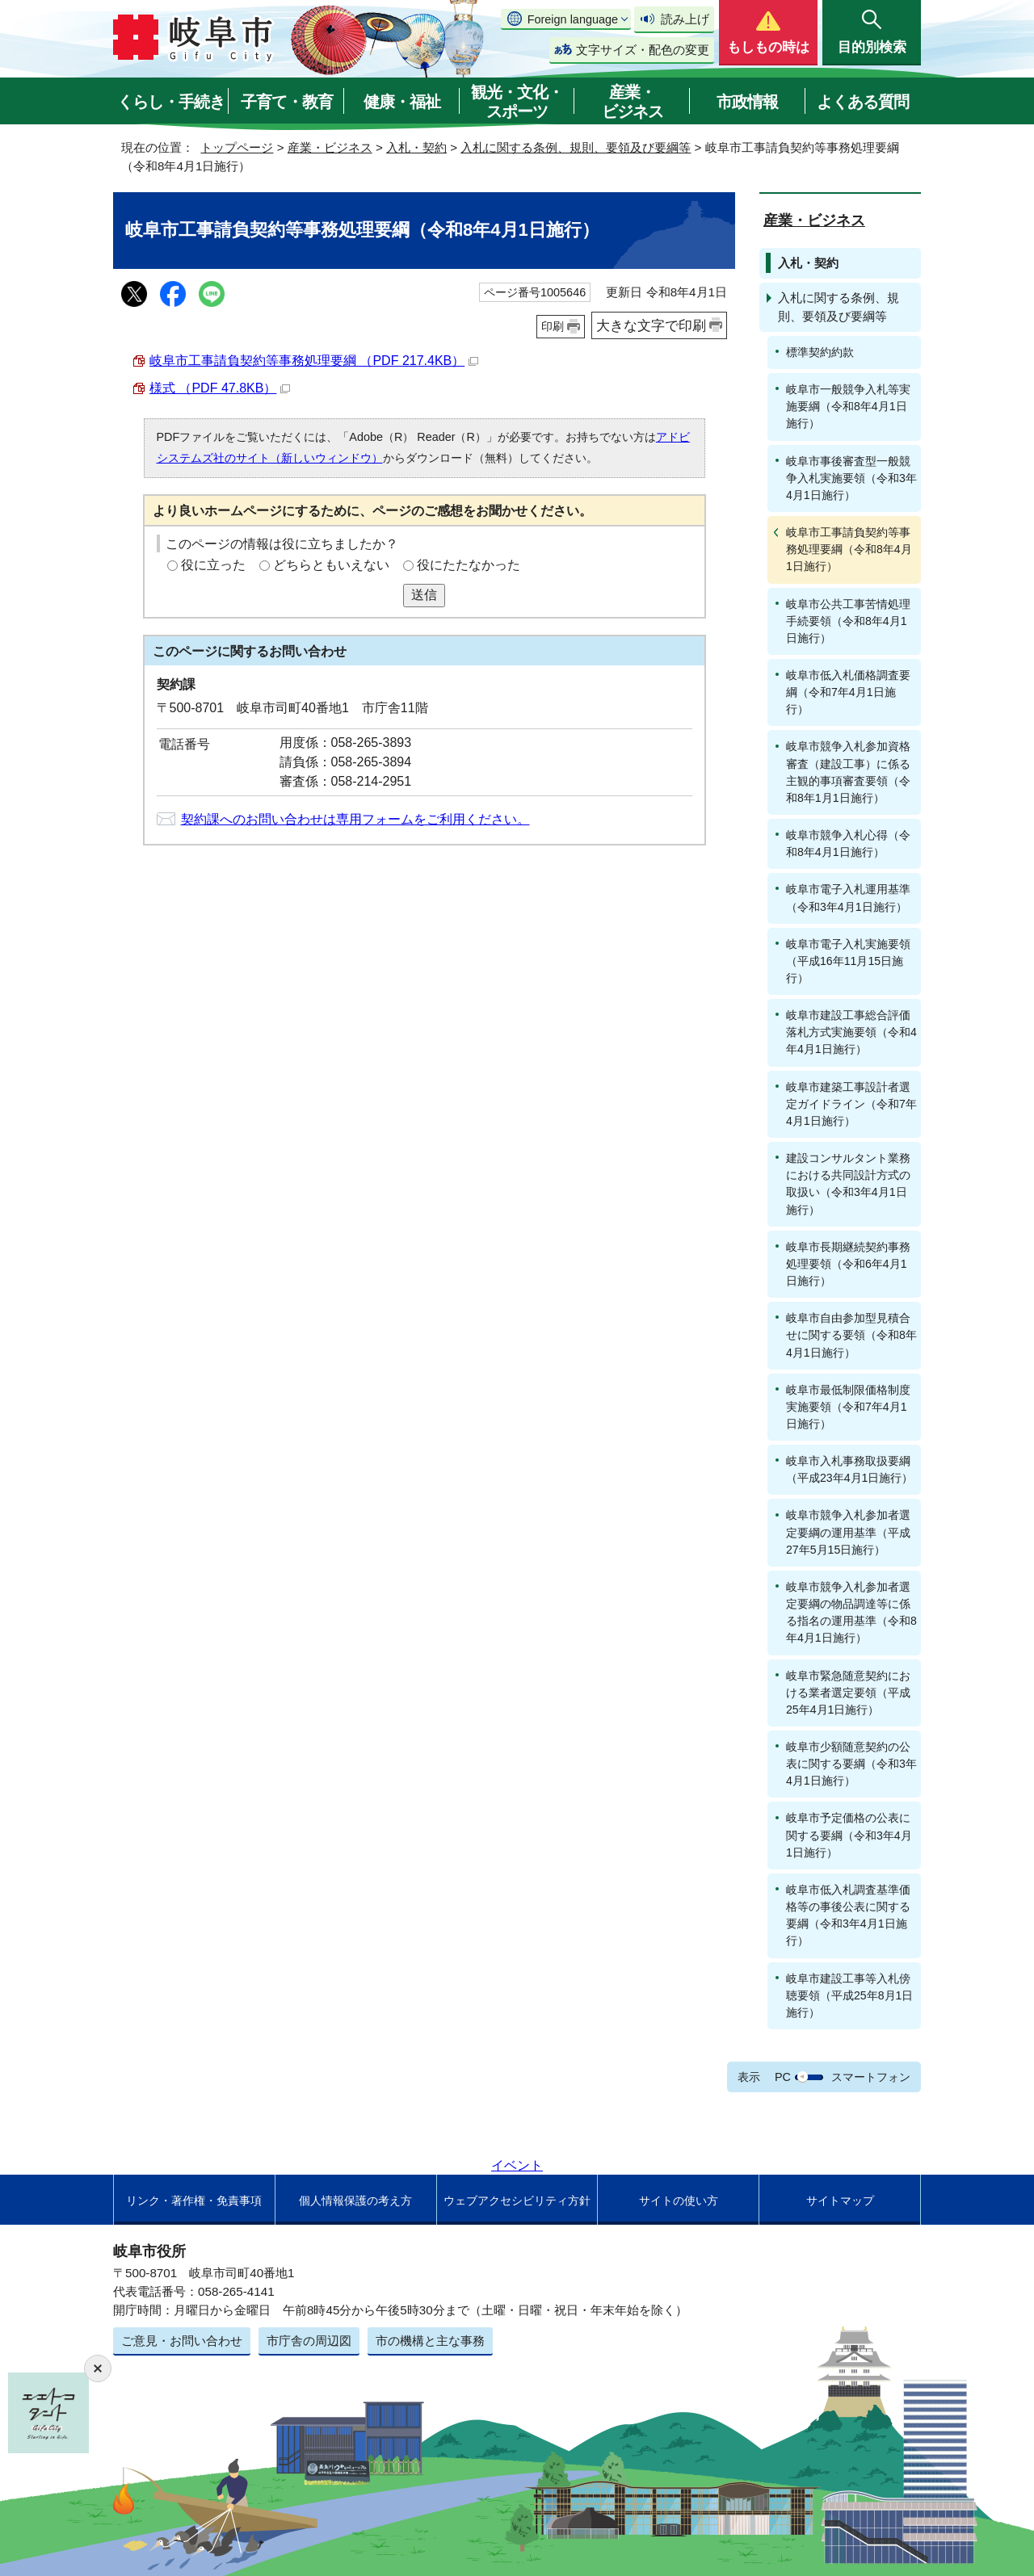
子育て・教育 (287, 102)
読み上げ (685, 19)
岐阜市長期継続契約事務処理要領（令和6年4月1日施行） (848, 1263)
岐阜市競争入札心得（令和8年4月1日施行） (848, 843)
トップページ (236, 147)
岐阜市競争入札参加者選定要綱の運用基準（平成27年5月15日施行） (848, 1531)
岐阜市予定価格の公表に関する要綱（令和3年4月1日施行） (849, 1834)
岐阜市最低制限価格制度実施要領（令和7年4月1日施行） (848, 1406)
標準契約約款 (820, 352)
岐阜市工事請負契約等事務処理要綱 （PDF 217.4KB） (313, 360)
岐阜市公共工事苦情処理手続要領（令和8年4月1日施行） (848, 621)
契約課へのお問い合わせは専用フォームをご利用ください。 (355, 819)
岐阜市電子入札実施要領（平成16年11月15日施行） (848, 961)
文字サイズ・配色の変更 (642, 50)
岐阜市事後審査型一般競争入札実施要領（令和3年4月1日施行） (851, 478)
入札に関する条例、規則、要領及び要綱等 (575, 147)
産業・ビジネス (632, 101)
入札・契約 (416, 147)
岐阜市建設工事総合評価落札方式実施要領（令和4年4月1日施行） (851, 1032)
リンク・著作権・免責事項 (194, 2200)
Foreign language (573, 19)
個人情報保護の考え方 (355, 2200)
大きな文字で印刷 (651, 325)
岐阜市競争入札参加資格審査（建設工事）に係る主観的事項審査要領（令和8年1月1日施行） (848, 771)
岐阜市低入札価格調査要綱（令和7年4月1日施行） (848, 692)
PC (783, 2076)
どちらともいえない (331, 565)
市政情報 (747, 102)
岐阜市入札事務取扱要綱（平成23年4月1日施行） (849, 1469)
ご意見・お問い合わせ (181, 2340)
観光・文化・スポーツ (517, 101)
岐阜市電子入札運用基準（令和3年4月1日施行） (848, 898)
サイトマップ (840, 2200)
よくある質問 (863, 102)
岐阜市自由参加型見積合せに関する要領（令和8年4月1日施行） (851, 1334)
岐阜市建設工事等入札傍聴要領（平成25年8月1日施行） (849, 1995)
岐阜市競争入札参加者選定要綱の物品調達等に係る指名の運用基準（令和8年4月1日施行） (851, 1612)
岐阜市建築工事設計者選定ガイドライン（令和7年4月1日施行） (851, 1103)
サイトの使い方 (678, 2200)
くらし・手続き (171, 102)
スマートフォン (870, 2076)
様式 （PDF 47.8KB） (219, 388)
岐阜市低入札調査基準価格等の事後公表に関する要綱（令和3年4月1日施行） (848, 1915)
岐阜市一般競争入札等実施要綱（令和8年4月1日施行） (848, 406)
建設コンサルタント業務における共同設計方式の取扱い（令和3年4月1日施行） (848, 1183)
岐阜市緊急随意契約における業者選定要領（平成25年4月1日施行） (848, 1692)
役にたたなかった (468, 565)
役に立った (213, 565)
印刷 (552, 326)
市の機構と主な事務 (430, 2340)
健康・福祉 (402, 102)
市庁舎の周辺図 (309, 2340)
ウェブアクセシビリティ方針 (517, 2200)
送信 (424, 595)
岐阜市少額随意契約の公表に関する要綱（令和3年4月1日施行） (851, 1763)
